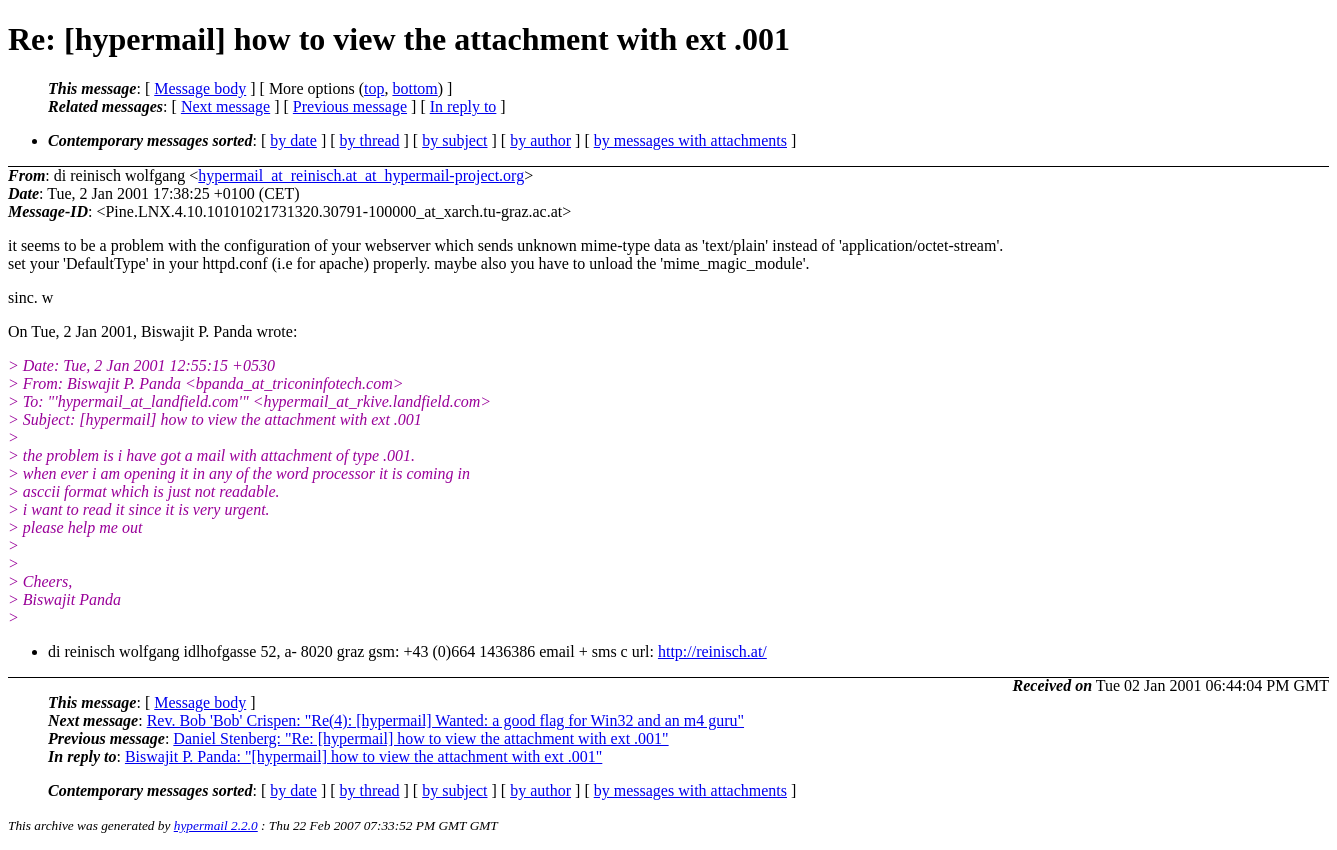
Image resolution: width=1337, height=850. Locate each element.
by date (293, 140)
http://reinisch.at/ (712, 651)
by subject (454, 140)
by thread (370, 140)
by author (540, 140)
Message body (200, 88)
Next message (225, 106)
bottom (414, 88)
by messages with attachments (690, 140)
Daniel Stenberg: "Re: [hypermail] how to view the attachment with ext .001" (420, 738)
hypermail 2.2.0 (216, 825)
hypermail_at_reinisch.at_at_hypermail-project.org (361, 175)
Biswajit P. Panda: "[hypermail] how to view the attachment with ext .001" (363, 756)
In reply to (463, 106)
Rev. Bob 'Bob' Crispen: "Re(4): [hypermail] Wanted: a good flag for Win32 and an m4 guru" (445, 720)
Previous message (350, 106)
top (374, 88)
